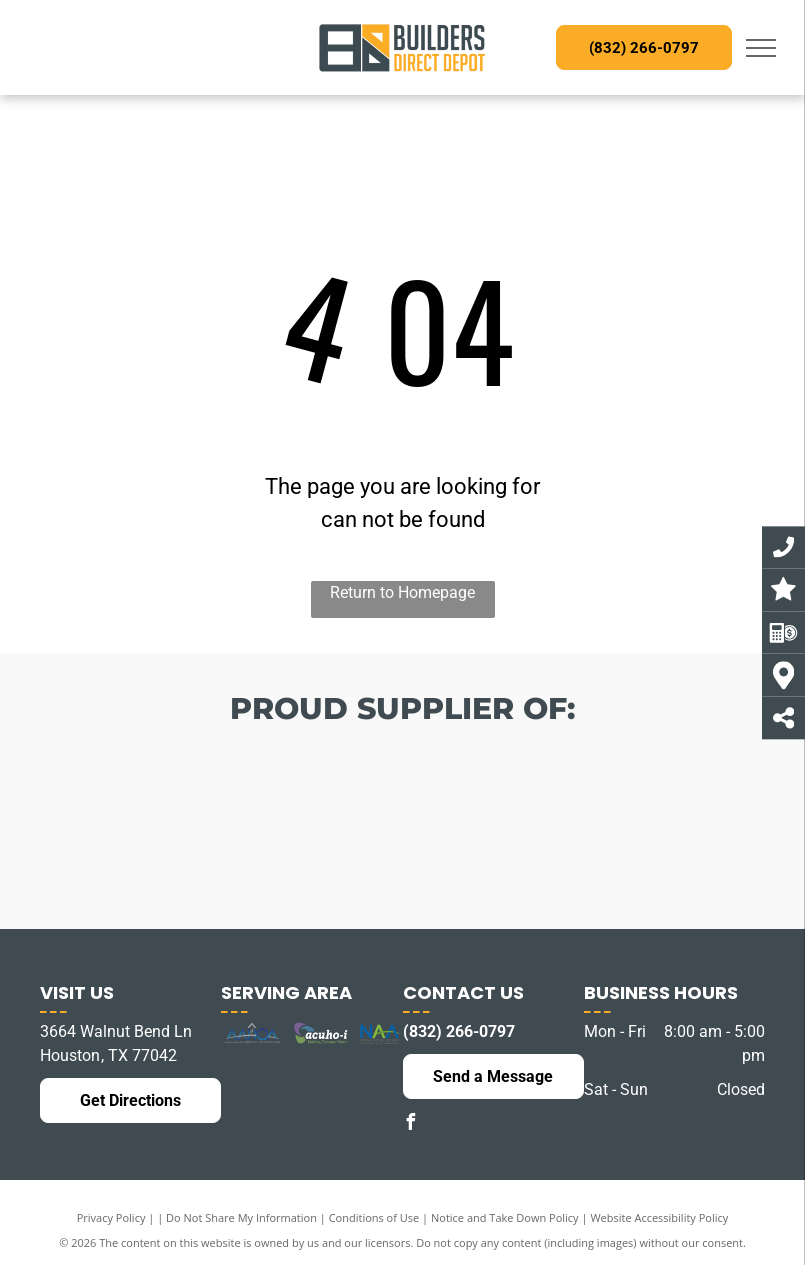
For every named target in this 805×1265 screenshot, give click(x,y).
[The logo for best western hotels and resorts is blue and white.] (402, 848)
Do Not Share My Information (241, 1217)
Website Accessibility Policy (659, 1217)
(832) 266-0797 (459, 1031)
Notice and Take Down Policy (505, 1217)
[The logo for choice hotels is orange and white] (268, 838)
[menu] (761, 48)
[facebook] (411, 1124)
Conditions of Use (374, 1217)
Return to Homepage (402, 592)
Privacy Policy (111, 1217)
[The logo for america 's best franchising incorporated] (134, 823)
